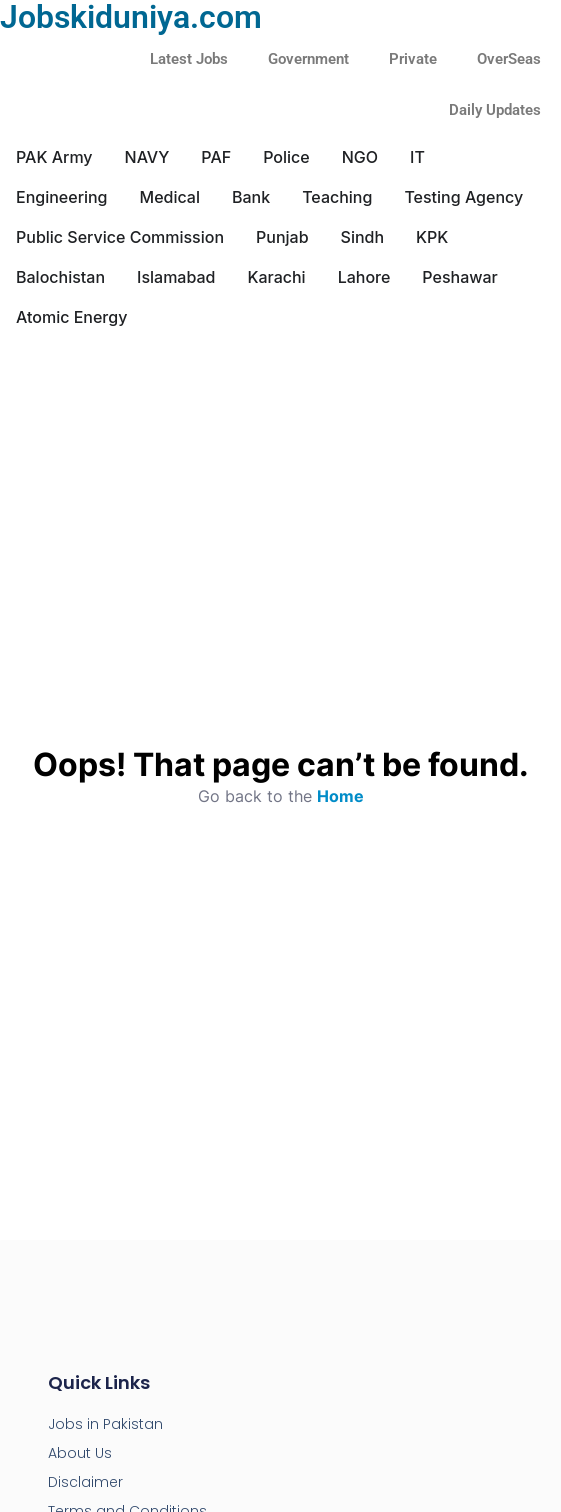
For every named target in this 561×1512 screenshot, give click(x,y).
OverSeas (509, 59)
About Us (80, 1453)
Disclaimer (85, 1482)
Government (308, 59)
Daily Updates (495, 110)
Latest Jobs (189, 59)
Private (413, 59)
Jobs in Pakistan (105, 1424)
